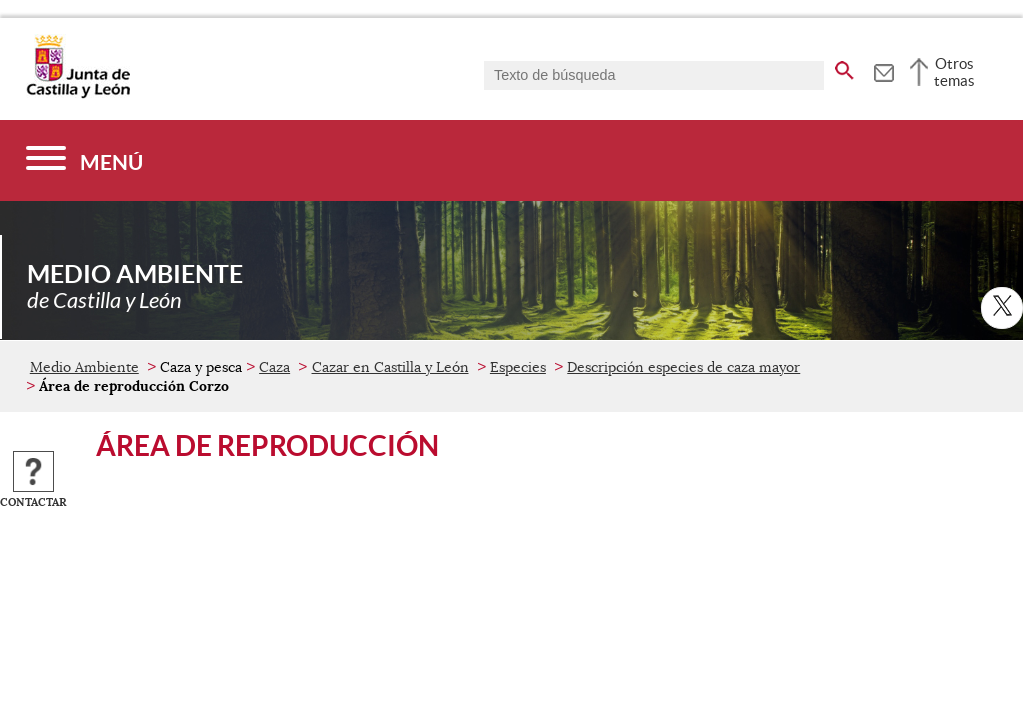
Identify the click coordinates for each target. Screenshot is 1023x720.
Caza (274, 367)
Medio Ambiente (84, 367)
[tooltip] (883, 70)
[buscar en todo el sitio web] (844, 67)
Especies (518, 367)
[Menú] (84, 160)
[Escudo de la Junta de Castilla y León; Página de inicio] (78, 94)
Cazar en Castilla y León (390, 367)
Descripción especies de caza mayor (683, 367)
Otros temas (954, 72)
